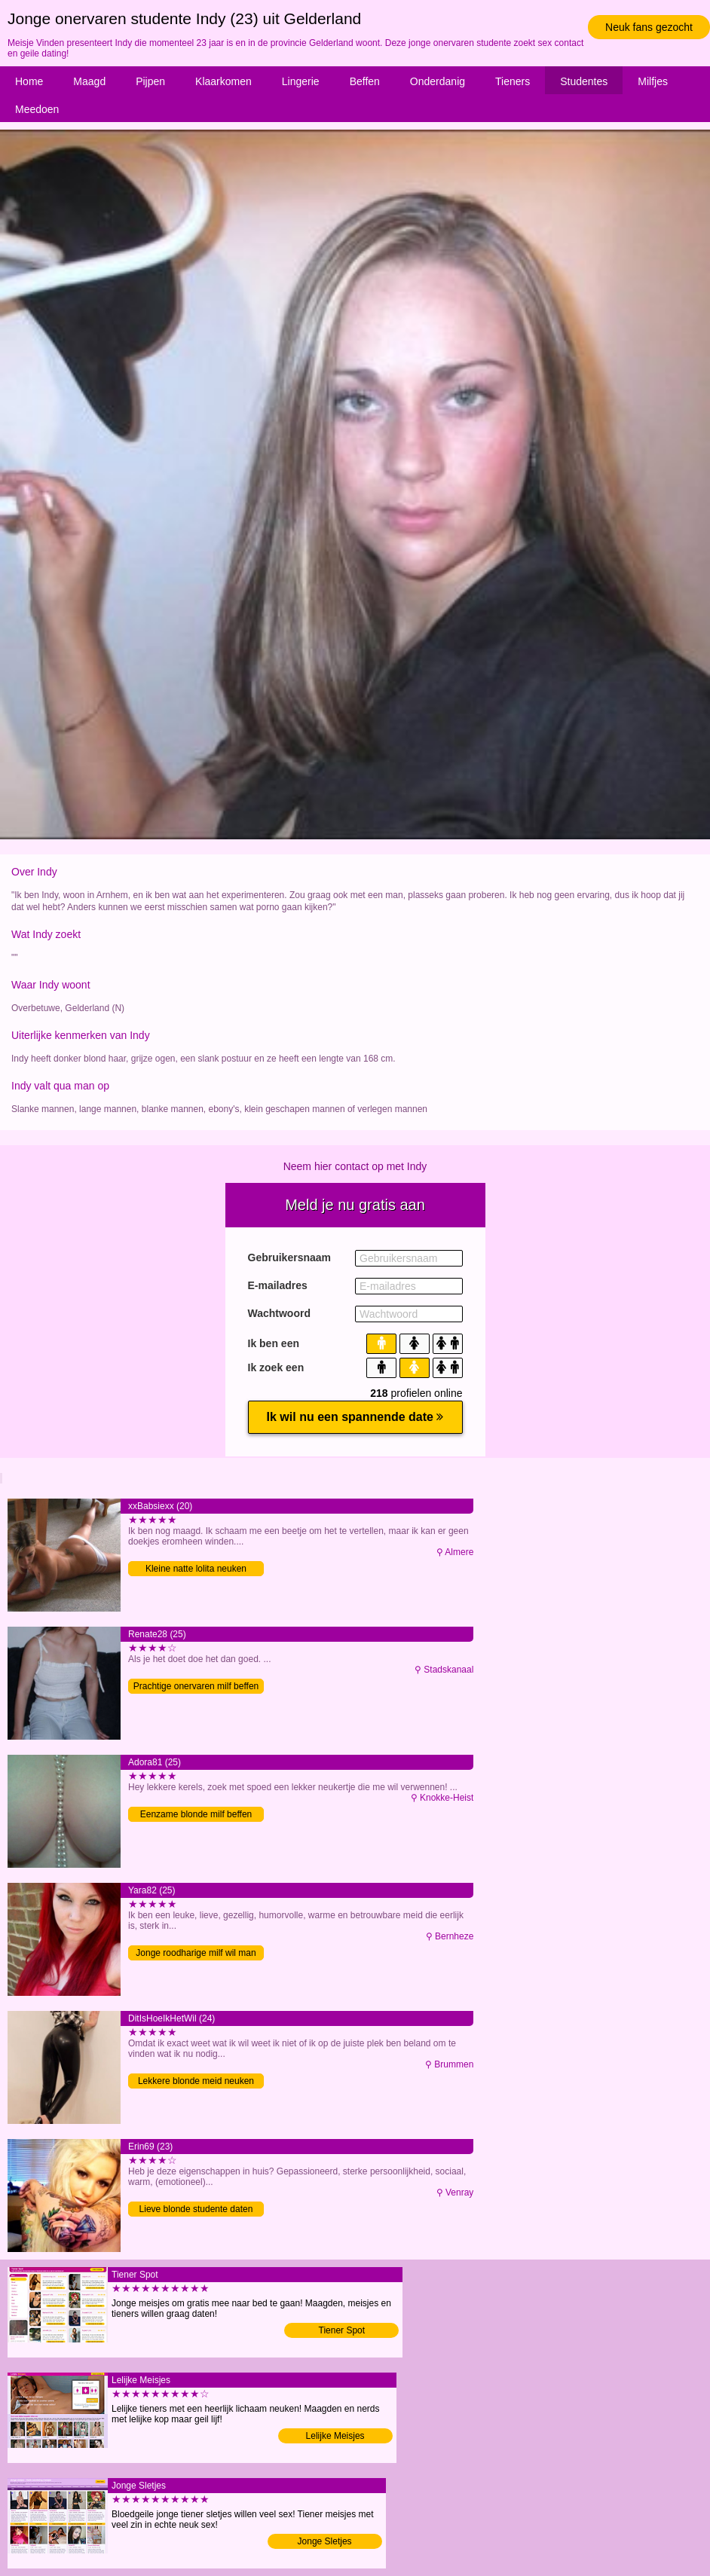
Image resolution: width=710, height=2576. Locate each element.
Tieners (512, 81)
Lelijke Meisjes (335, 2436)
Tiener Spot (342, 2330)
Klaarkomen (223, 81)
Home (29, 81)
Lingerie (301, 81)
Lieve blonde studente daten (196, 2209)
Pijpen (150, 81)
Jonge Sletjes (325, 2541)
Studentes (583, 81)
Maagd (89, 81)
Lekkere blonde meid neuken (196, 2081)
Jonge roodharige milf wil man (196, 1953)
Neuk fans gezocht (649, 27)
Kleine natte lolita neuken (195, 1568)
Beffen (365, 81)
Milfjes (653, 81)
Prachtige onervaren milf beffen (196, 1686)
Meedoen (37, 109)
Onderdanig (437, 81)
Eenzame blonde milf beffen (196, 1814)
